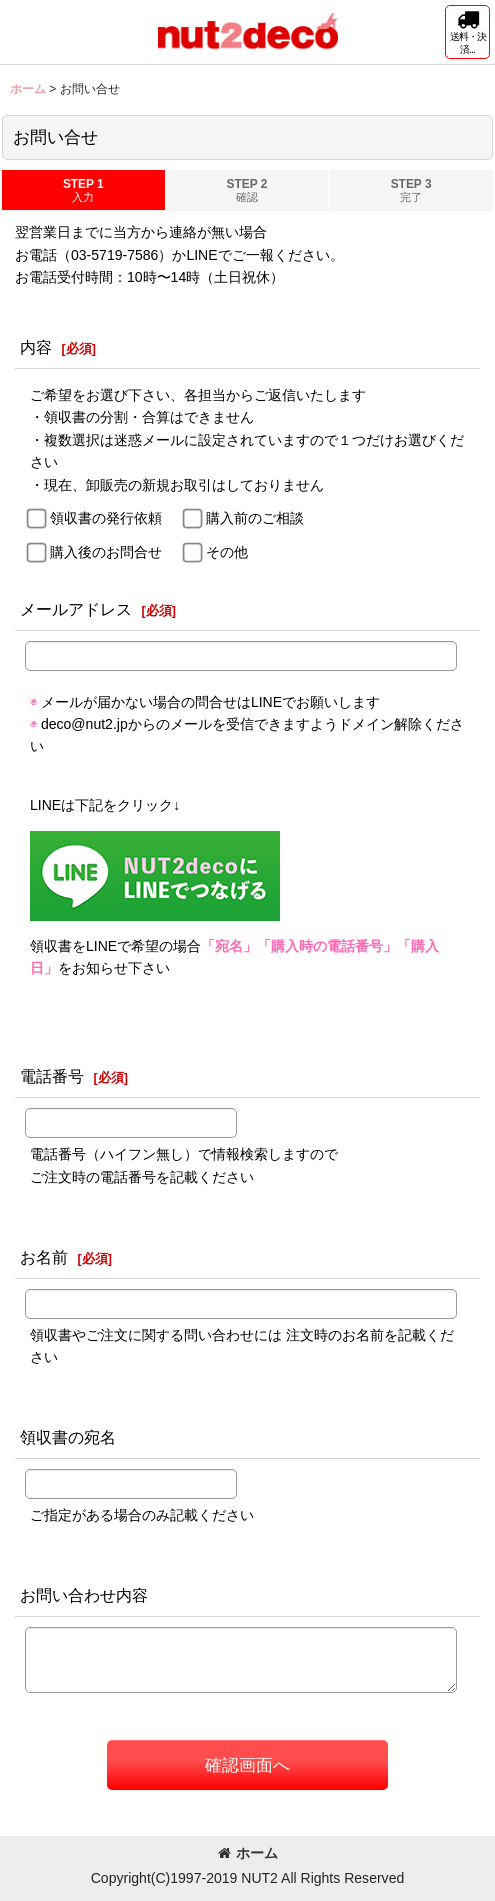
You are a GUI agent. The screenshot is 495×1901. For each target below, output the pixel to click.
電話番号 (52, 1076)
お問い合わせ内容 (84, 1595)
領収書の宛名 (68, 1437)
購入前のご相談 (255, 518)
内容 (36, 347)
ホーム (248, 1853)
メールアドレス (76, 609)
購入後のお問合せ (106, 552)
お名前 (44, 1257)
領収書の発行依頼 (106, 518)
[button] (467, 32)
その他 (227, 552)
